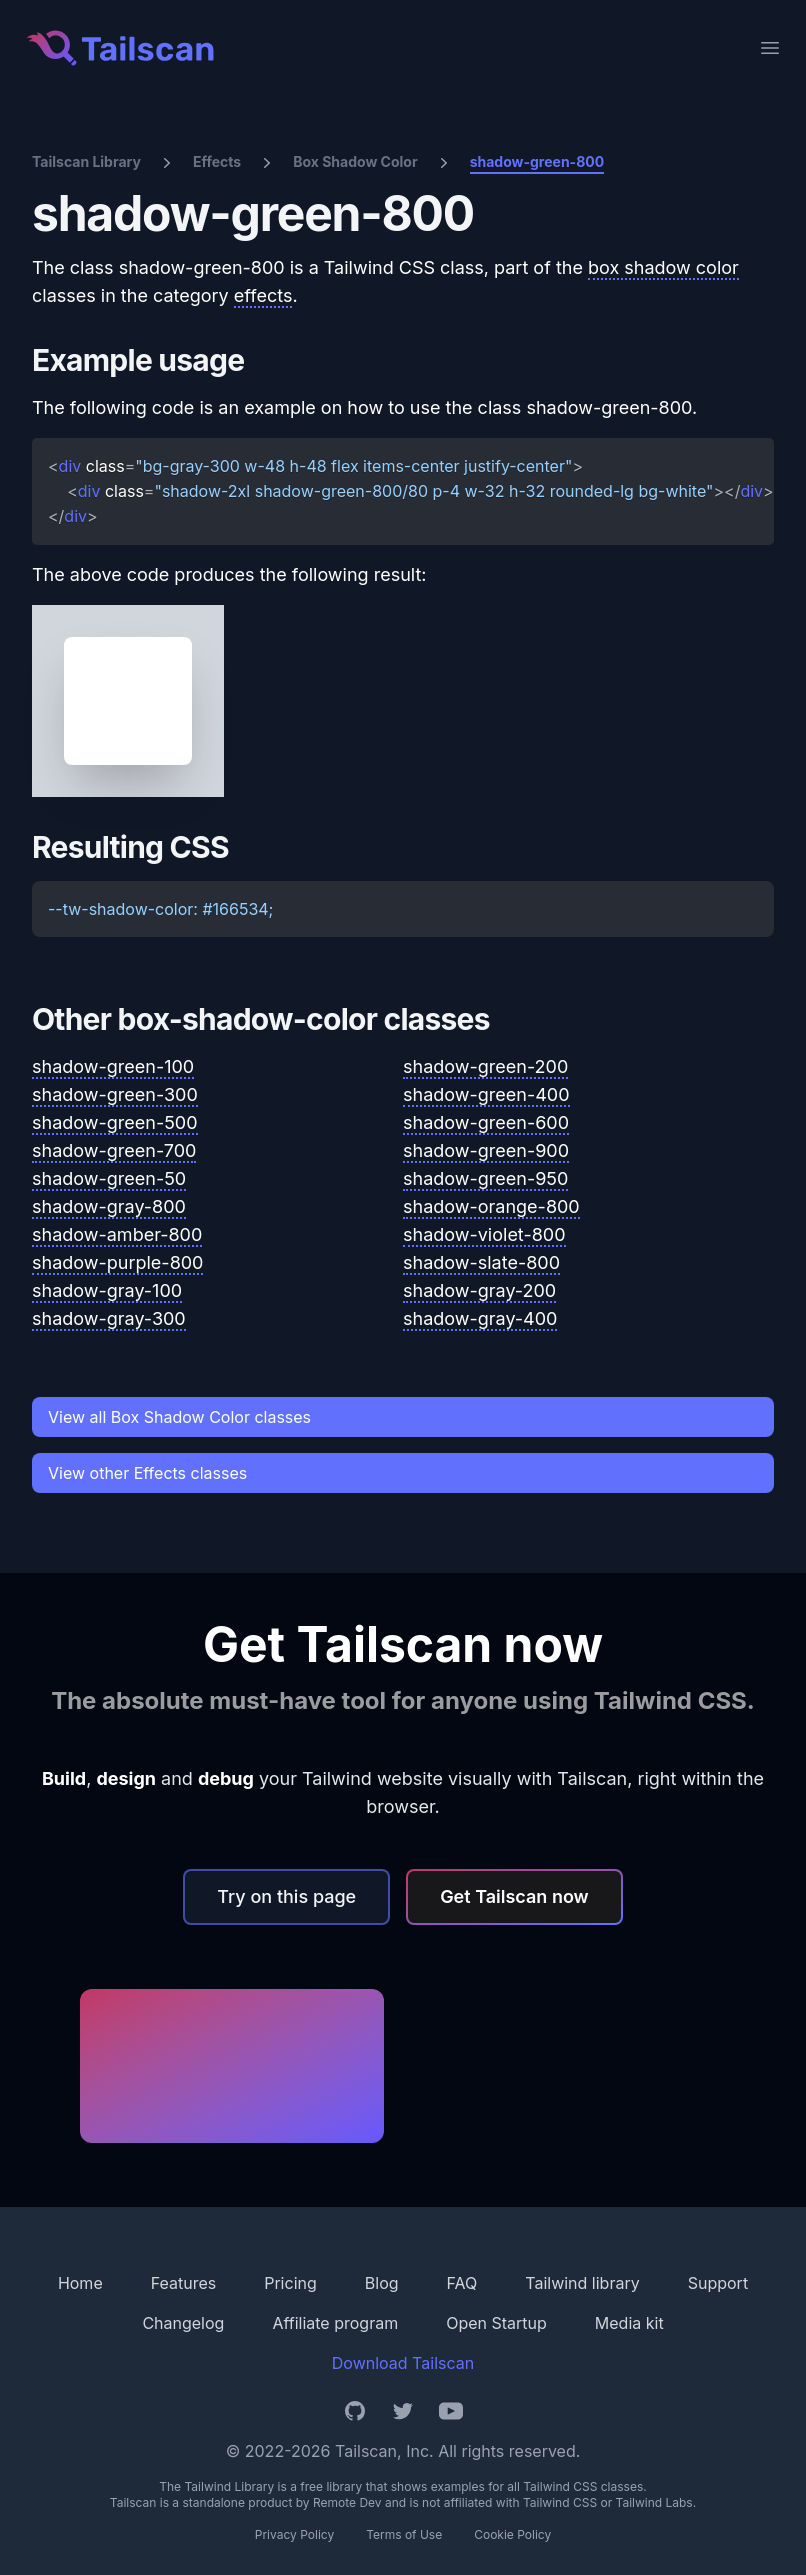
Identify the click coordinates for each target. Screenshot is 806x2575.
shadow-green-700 (114, 1150)
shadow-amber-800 (117, 1234)
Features (184, 2283)
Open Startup (496, 2323)
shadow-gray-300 (109, 1318)
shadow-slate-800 (481, 1262)
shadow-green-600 (486, 1122)
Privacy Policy (294, 2534)
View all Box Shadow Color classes (179, 1417)
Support (718, 2283)
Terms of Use (404, 2534)
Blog (382, 2283)
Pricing (290, 2283)
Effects (217, 161)
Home (80, 2283)
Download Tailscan (403, 2363)
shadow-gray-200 (479, 1290)
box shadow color (663, 267)
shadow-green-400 (486, 1094)
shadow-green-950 (485, 1178)
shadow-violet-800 (484, 1234)
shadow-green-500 (115, 1122)
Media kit (629, 2323)
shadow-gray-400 (480, 1318)
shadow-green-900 (486, 1150)
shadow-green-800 (537, 161)
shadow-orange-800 (491, 1206)
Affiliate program (335, 2323)
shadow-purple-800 (117, 1262)
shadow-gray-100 (107, 1290)
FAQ (462, 2283)
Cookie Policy (512, 2534)
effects (263, 295)
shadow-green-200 (485, 1066)
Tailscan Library (86, 161)
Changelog (183, 2323)
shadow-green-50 (109, 1178)
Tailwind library (582, 2283)
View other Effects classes (147, 1473)
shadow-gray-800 (109, 1206)
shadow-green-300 (115, 1094)
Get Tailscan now (514, 1896)
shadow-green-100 (113, 1066)
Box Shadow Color (355, 161)
